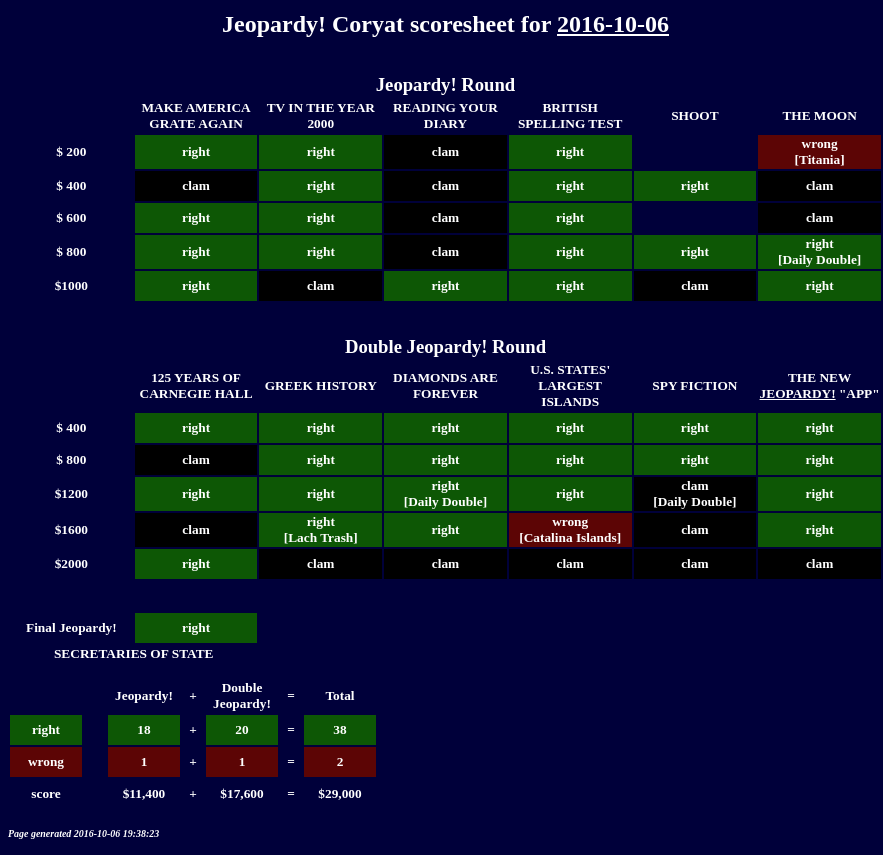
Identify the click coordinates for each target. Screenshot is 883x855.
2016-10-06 (613, 24)
